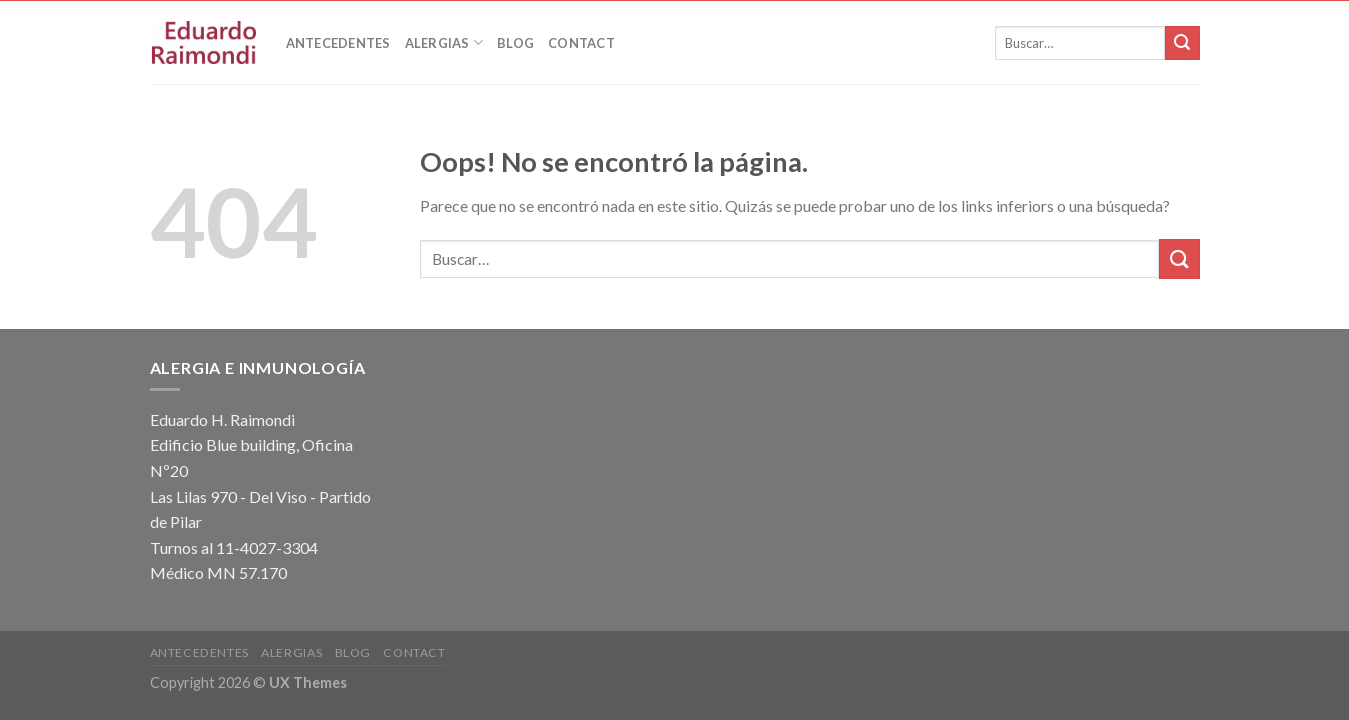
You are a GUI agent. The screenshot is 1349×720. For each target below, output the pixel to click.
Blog (515, 43)
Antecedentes (338, 43)
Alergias (444, 42)
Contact (581, 43)
